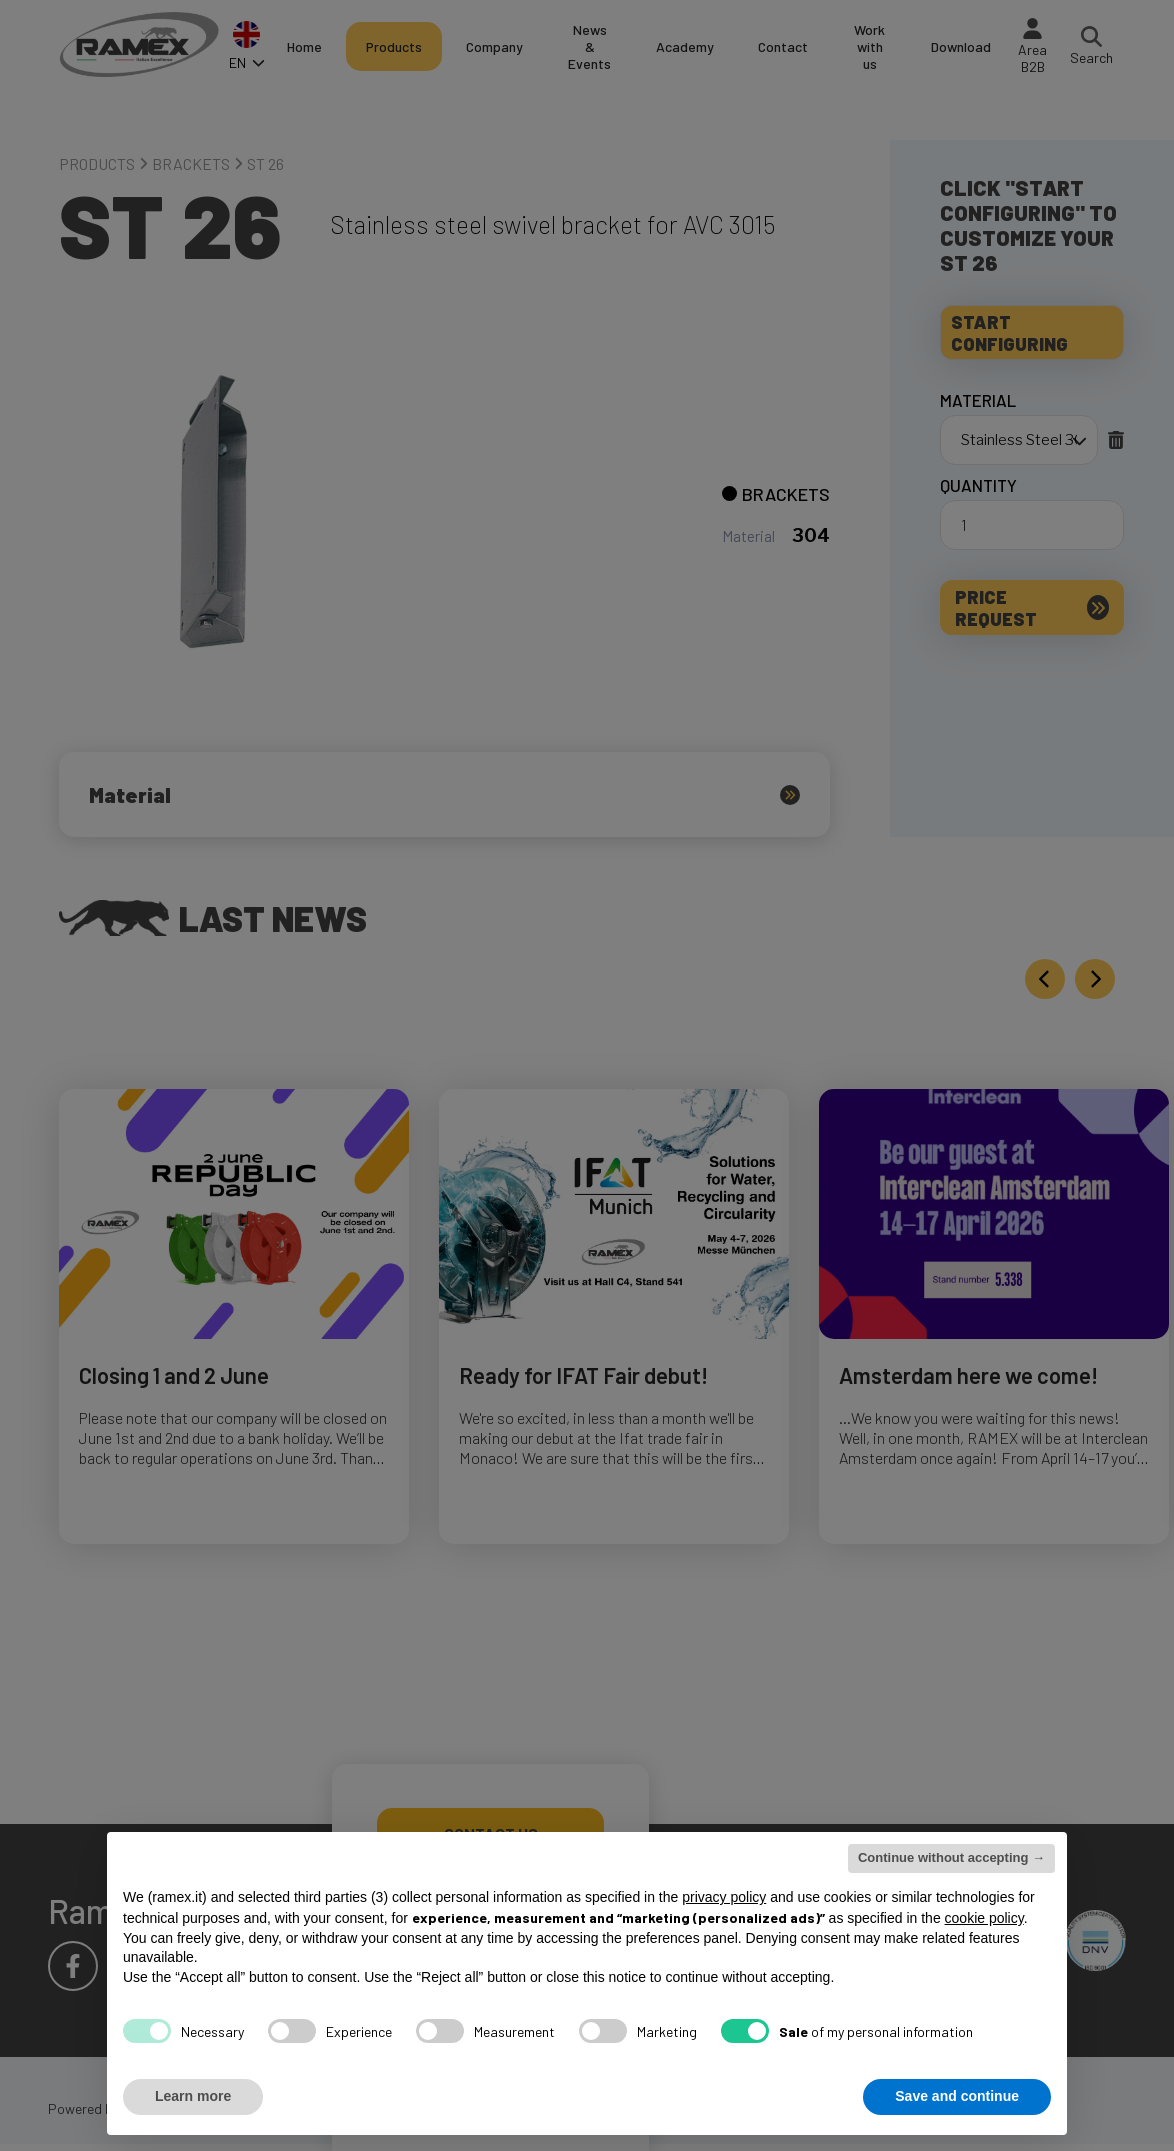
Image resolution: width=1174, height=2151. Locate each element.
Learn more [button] (193, 2096)
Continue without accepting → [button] (951, 1857)
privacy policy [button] (724, 1897)
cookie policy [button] (984, 1918)
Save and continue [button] (957, 2096)
